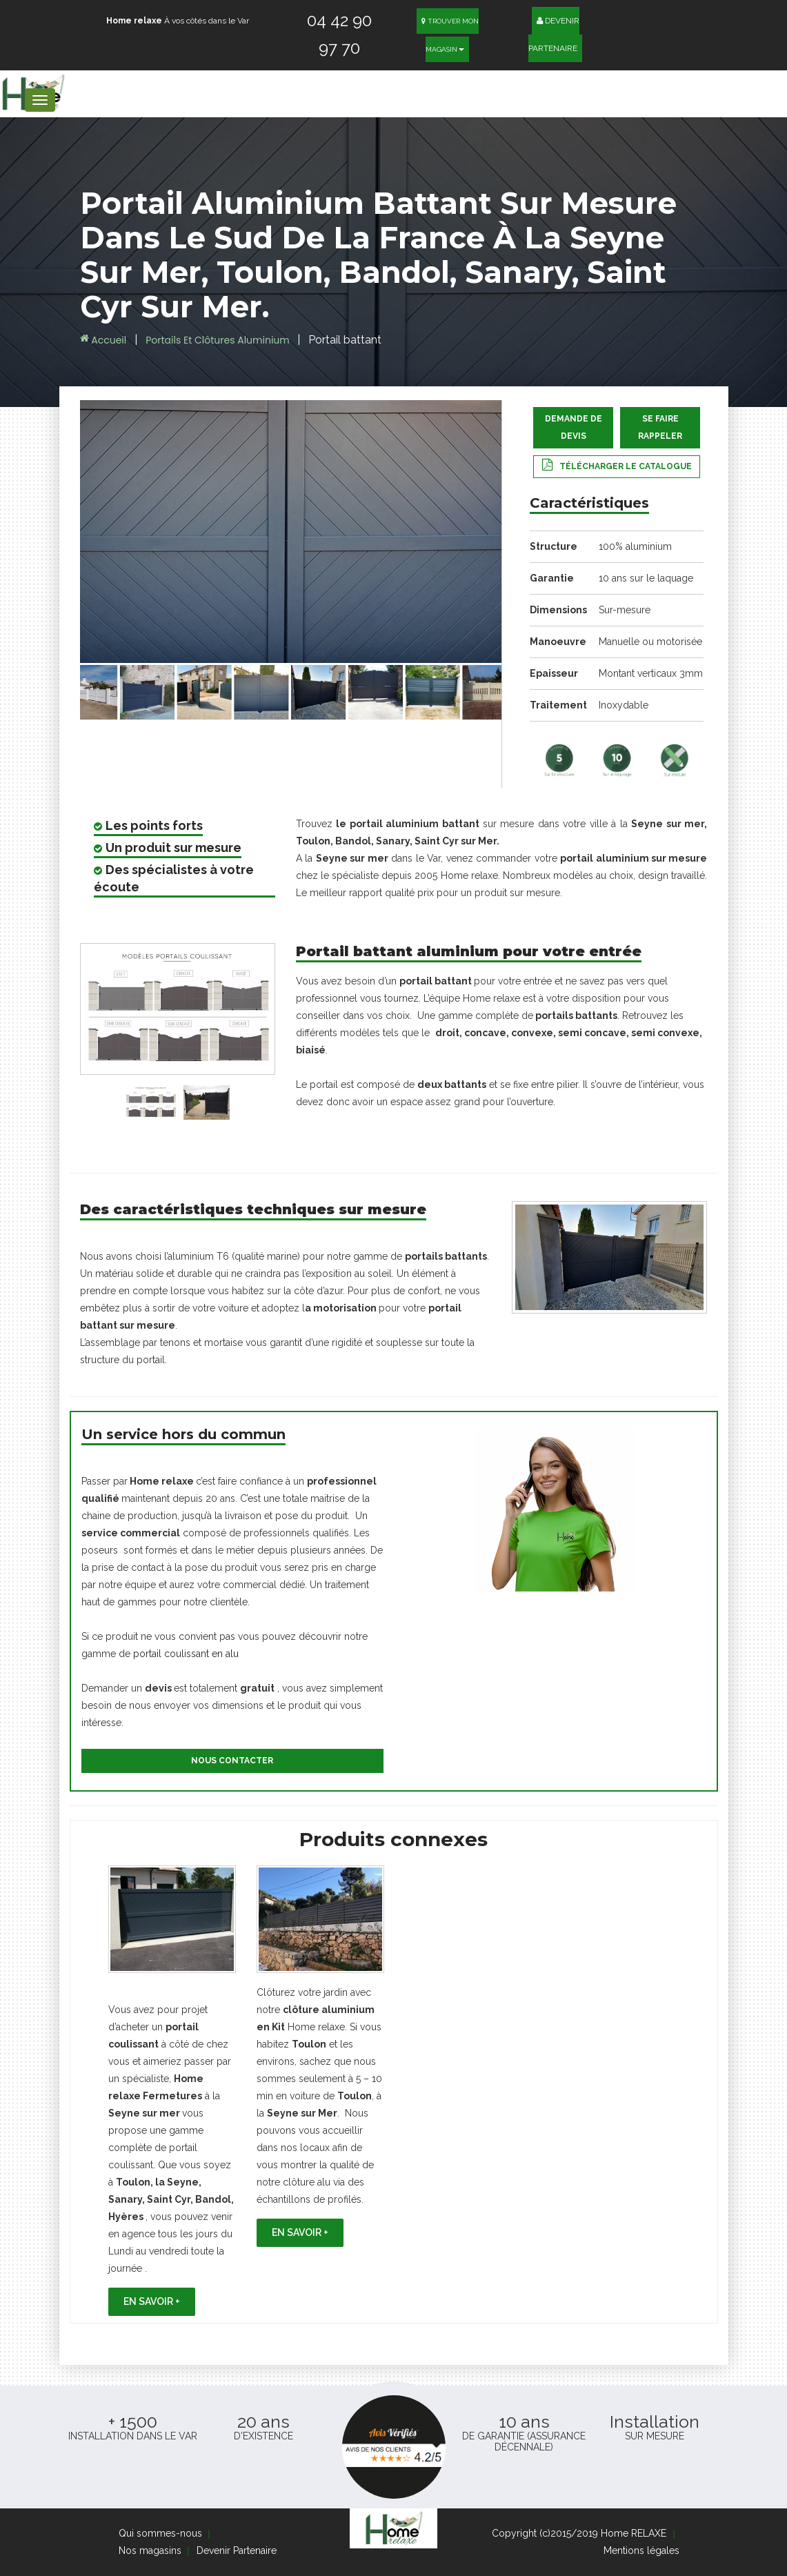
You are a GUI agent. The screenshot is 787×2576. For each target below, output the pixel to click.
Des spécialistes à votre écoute (174, 878)
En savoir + (151, 2301)
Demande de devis (573, 427)
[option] (172, 2090)
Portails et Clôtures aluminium (219, 340)
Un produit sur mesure (173, 847)
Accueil (103, 340)
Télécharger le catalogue (625, 466)
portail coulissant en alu (184, 1653)
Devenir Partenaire (553, 30)
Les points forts (154, 825)
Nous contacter (232, 1760)
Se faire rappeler (660, 427)
